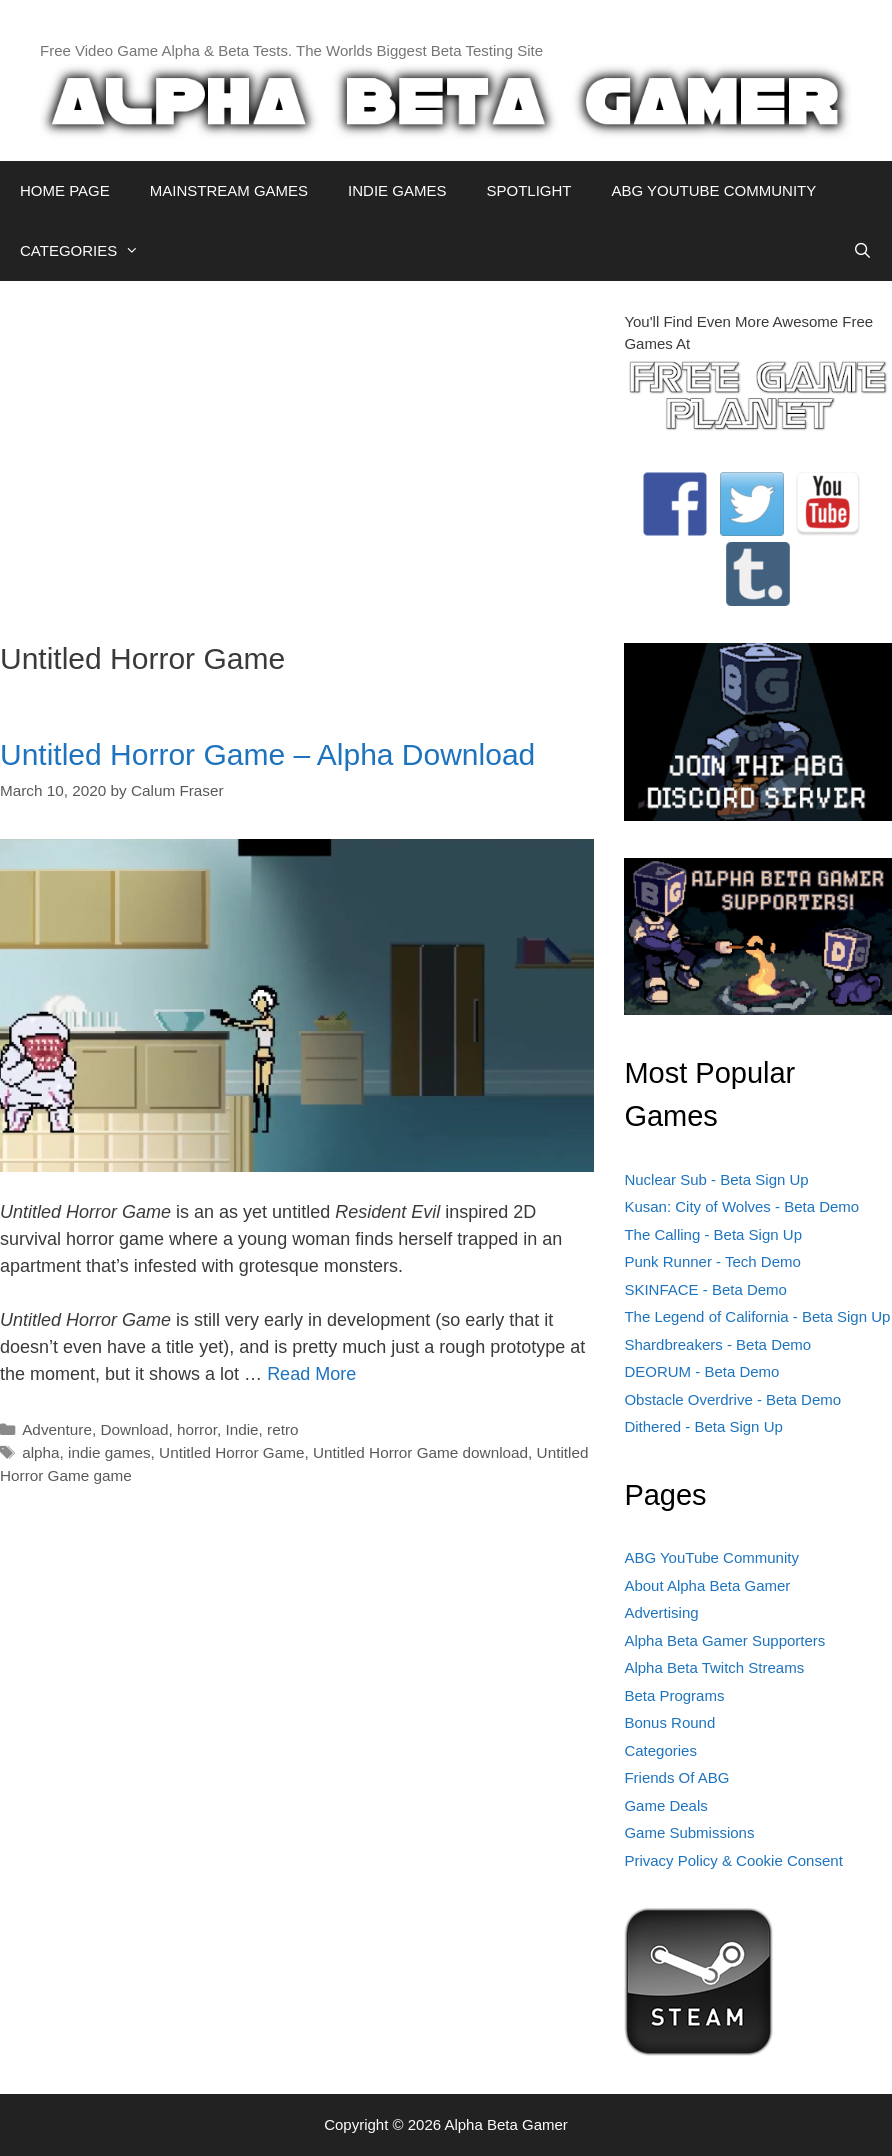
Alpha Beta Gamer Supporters (724, 1640)
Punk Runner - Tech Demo (712, 1261)
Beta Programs (674, 1695)
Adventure (57, 1429)
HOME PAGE (65, 190)
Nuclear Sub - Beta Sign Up (716, 1179)
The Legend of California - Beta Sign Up (757, 1316)
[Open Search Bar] (862, 251)
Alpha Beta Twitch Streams (714, 1667)
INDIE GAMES (397, 190)
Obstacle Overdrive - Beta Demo (732, 1399)
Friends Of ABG (676, 1777)
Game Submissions (689, 1832)
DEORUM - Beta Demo (701, 1371)
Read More (311, 1374)
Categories (660, 1750)
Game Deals (665, 1805)
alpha (40, 1452)
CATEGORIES (89, 251)
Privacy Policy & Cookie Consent (733, 1860)
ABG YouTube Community (711, 1557)
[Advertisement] (297, 451)
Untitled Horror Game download (420, 1452)
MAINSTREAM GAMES (229, 190)
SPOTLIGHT (528, 190)
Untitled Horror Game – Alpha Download (267, 754)
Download (134, 1429)
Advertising (661, 1612)
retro (282, 1429)
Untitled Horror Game (231, 1452)
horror (197, 1429)
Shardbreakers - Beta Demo (717, 1344)
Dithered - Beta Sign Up (703, 1426)
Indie (241, 1429)
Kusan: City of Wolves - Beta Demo (741, 1206)
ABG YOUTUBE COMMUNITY (713, 190)
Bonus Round (669, 1722)
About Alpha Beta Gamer (707, 1585)
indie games (109, 1452)
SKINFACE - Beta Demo (705, 1289)
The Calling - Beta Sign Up (713, 1234)
